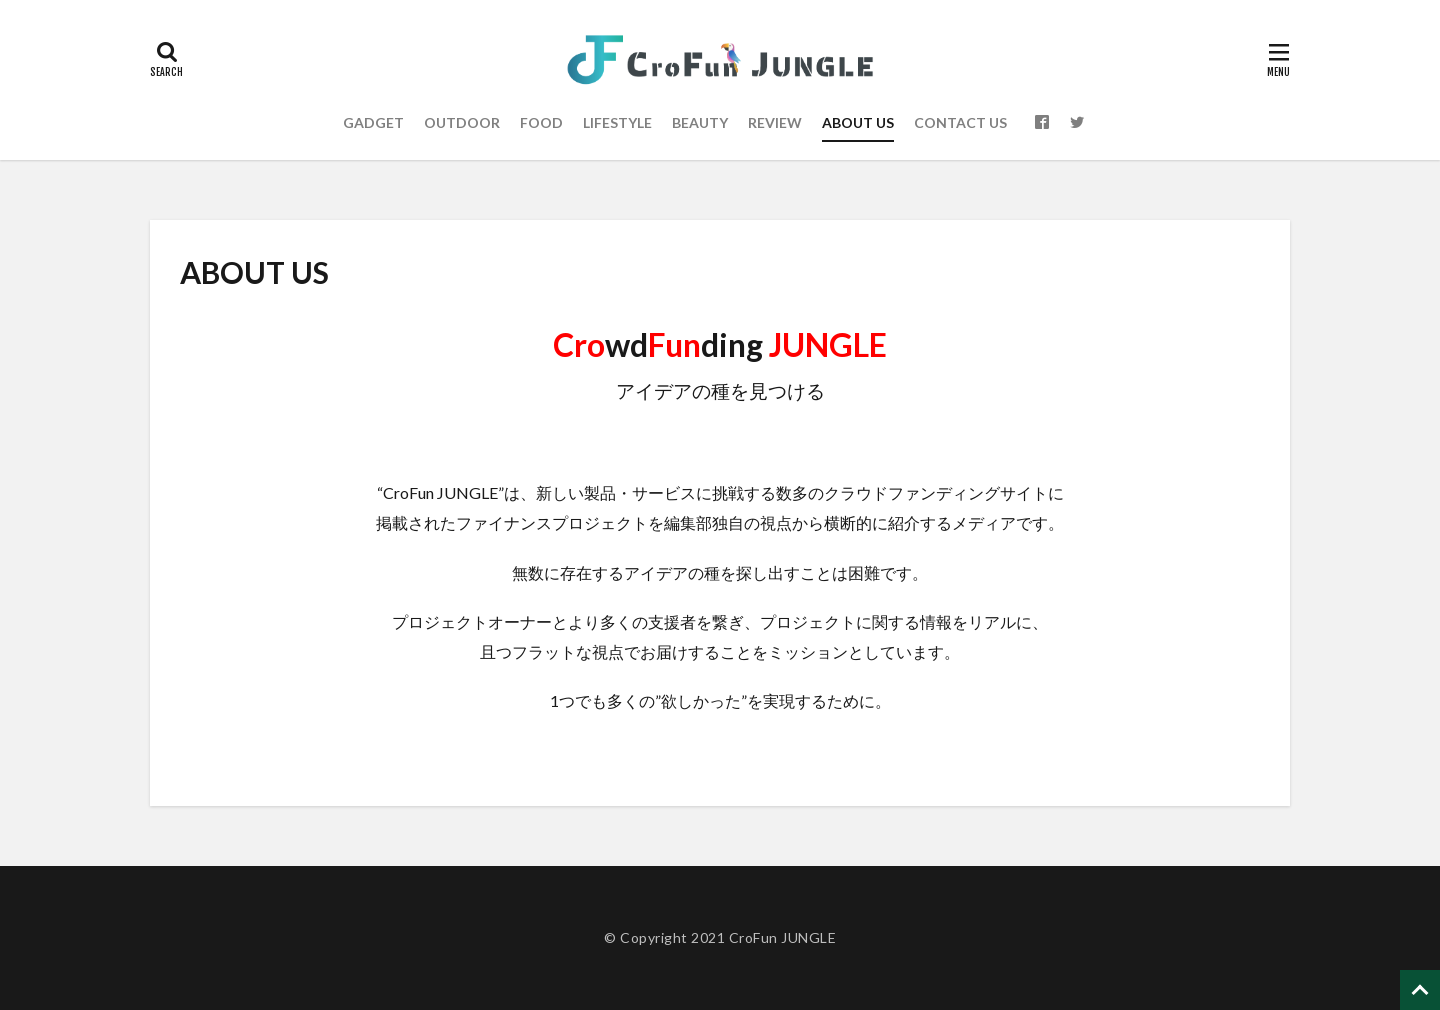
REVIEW (775, 122)
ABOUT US (858, 122)
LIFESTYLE (617, 122)
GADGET (373, 122)
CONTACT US (960, 122)
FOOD (541, 122)
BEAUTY (700, 122)
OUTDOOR (462, 122)
